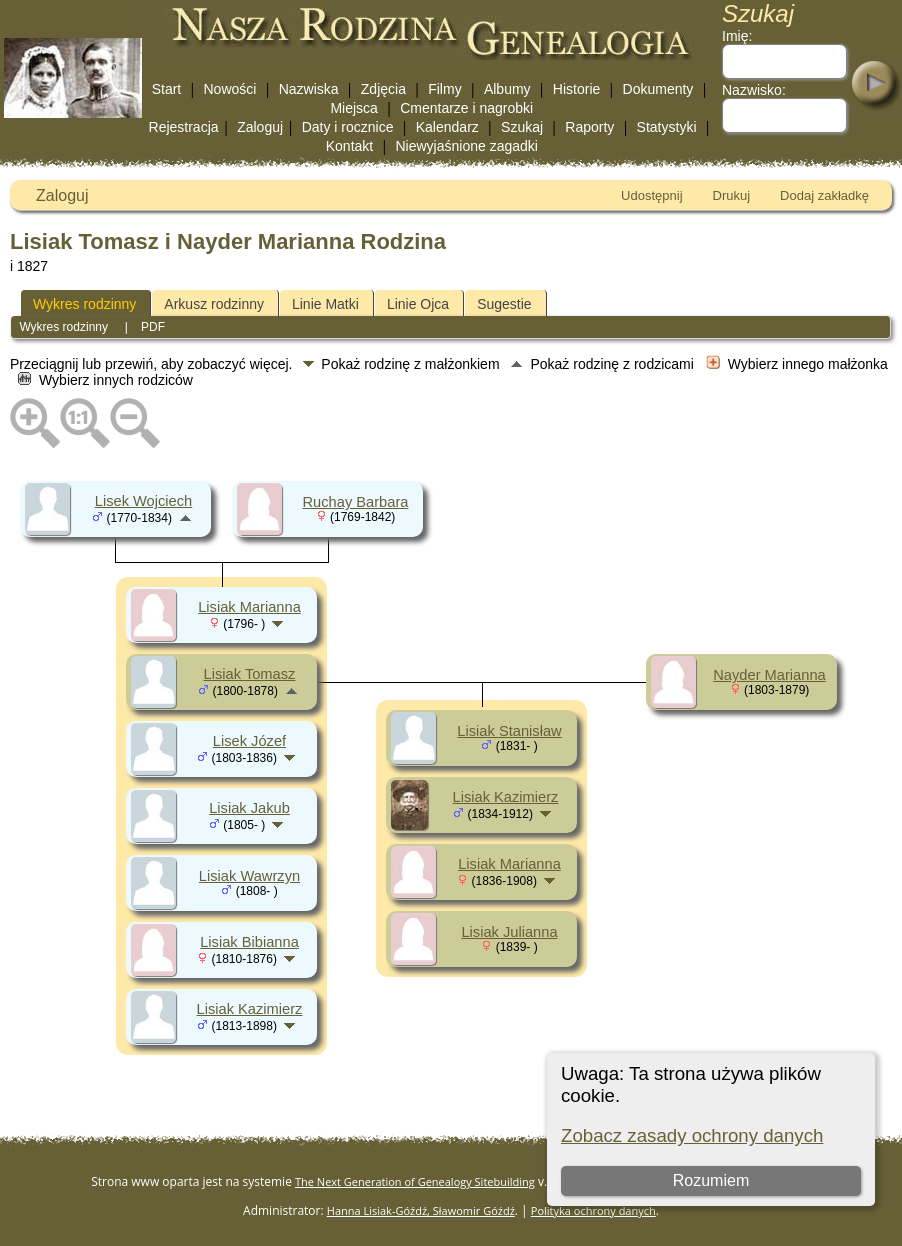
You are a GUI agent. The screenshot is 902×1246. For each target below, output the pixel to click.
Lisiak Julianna (509, 932)
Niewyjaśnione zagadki (466, 146)
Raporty (589, 127)
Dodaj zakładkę (824, 195)
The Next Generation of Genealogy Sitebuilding (415, 1181)
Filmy (444, 89)
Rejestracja (184, 127)
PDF (153, 327)
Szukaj (522, 127)
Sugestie (504, 304)
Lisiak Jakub (249, 808)
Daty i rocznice (348, 127)
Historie (576, 89)
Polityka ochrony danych (593, 1210)
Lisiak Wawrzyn (249, 876)
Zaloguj (260, 127)
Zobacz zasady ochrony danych (692, 1135)
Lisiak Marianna (249, 607)
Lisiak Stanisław (509, 731)
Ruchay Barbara (356, 502)
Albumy (507, 89)
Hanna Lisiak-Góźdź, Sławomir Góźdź (421, 1210)
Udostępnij (651, 195)
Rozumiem (711, 1180)
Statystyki (667, 127)
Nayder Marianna (769, 675)
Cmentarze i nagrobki (466, 108)
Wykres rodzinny (84, 304)
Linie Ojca (418, 304)
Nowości (230, 89)
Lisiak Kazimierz (250, 1009)
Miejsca (353, 108)
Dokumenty (658, 89)
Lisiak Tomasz (250, 674)
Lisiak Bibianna (249, 942)
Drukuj (732, 195)
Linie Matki (325, 304)
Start (167, 89)
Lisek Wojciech (143, 501)
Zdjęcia (383, 89)
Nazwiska (309, 89)
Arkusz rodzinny (214, 304)
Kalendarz (447, 127)
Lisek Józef (249, 741)
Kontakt (349, 146)
